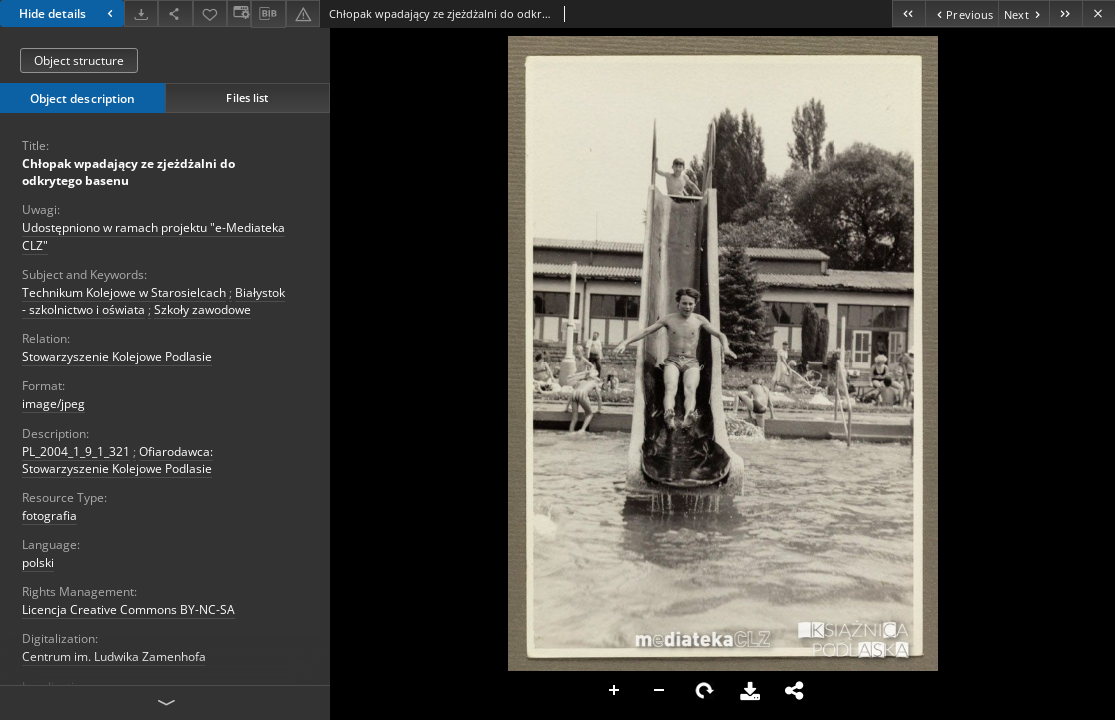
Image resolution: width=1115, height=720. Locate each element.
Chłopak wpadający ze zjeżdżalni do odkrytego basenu (128, 172)
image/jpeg (53, 403)
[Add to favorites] (210, 13)
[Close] (1098, 13)
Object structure (79, 60)
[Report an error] (303, 13)
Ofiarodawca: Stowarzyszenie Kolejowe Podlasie (117, 460)
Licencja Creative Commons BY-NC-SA (128, 609)
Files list (247, 97)
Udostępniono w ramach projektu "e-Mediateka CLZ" (153, 236)
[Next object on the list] (1023, 13)
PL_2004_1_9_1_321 (76, 451)
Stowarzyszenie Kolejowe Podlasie (117, 356)
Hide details (68, 13)
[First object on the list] (908, 13)
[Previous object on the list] (961, 13)
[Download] (141, 13)
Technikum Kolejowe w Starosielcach (124, 292)
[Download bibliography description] (268, 14)
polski (38, 562)
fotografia (49, 515)
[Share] (175, 13)
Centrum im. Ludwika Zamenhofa (114, 656)
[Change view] (239, 13)
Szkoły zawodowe (202, 309)
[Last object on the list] (1065, 13)
